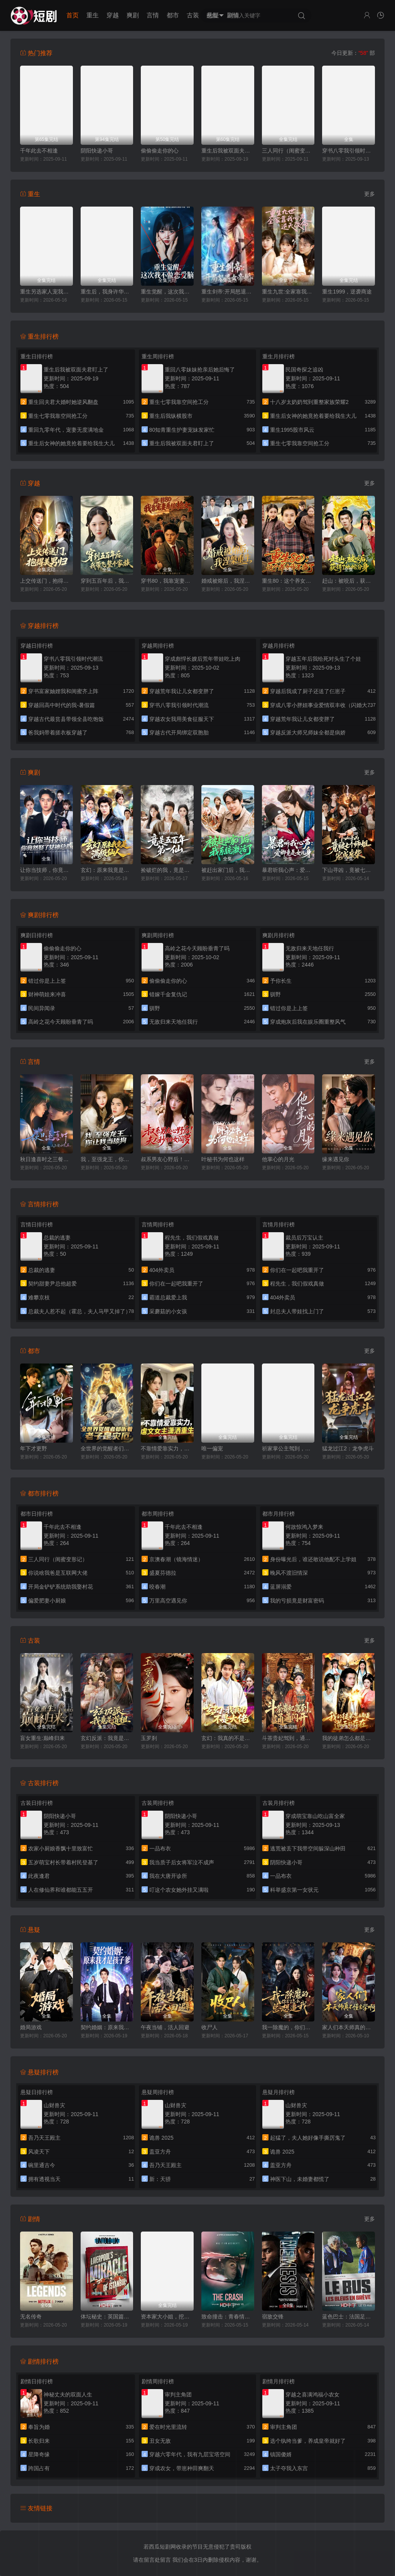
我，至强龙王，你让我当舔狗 (107, 1159)
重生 (92, 15)
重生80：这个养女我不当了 (288, 581)
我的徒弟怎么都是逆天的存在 (348, 1738)
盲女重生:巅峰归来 (42, 1738)
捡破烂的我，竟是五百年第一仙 (167, 870)
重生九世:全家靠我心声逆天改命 (288, 291)
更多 (369, 194)
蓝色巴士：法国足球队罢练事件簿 (348, 2316)
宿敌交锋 (273, 2316)
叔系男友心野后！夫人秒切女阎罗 (167, 1159)
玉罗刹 (149, 1738)
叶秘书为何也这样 (223, 1159)
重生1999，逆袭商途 (347, 291)
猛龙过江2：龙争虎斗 (348, 1448)
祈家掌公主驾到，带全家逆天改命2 (288, 1448)
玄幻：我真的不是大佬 (227, 1738)
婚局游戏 (31, 2027)
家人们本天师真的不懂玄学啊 (348, 2027)
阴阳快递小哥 (97, 151)
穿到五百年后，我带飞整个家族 (107, 581)
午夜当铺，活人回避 (165, 2027)
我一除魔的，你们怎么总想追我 (288, 2027)
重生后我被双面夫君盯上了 (227, 151)
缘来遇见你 (335, 1159)
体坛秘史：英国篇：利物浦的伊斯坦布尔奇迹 (107, 2316)
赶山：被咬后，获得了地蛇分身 (348, 581)
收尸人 (209, 2027)
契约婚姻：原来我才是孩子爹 (107, 2027)
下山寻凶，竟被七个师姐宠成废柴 (348, 870)
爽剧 (133, 15)
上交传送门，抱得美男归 (46, 581)
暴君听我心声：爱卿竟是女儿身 (288, 870)
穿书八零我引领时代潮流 (348, 151)
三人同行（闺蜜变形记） (288, 151)
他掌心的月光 (278, 1159)
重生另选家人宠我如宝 (46, 291)
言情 (153, 15)
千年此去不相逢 (39, 151)
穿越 (112, 15)
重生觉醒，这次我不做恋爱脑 (167, 291)
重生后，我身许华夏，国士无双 (107, 291)
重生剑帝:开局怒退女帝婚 (227, 291)
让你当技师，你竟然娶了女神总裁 (46, 870)
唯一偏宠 (212, 1448)
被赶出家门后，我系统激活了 (227, 870)
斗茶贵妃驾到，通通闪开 (288, 1738)
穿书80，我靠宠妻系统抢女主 (167, 581)
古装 (193, 15)
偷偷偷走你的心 (160, 151)
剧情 (233, 15)
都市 (173, 15)
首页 (72, 15)
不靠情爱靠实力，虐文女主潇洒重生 (167, 1448)
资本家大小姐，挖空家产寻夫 (167, 2316)
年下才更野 (33, 1448)
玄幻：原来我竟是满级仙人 (107, 870)
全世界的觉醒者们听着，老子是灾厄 (107, 1448)
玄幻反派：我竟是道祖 (107, 1738)
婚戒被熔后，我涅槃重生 (227, 581)
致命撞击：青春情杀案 (227, 2316)
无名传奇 (31, 2316)
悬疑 (213, 15)
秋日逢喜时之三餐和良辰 (46, 1159)
